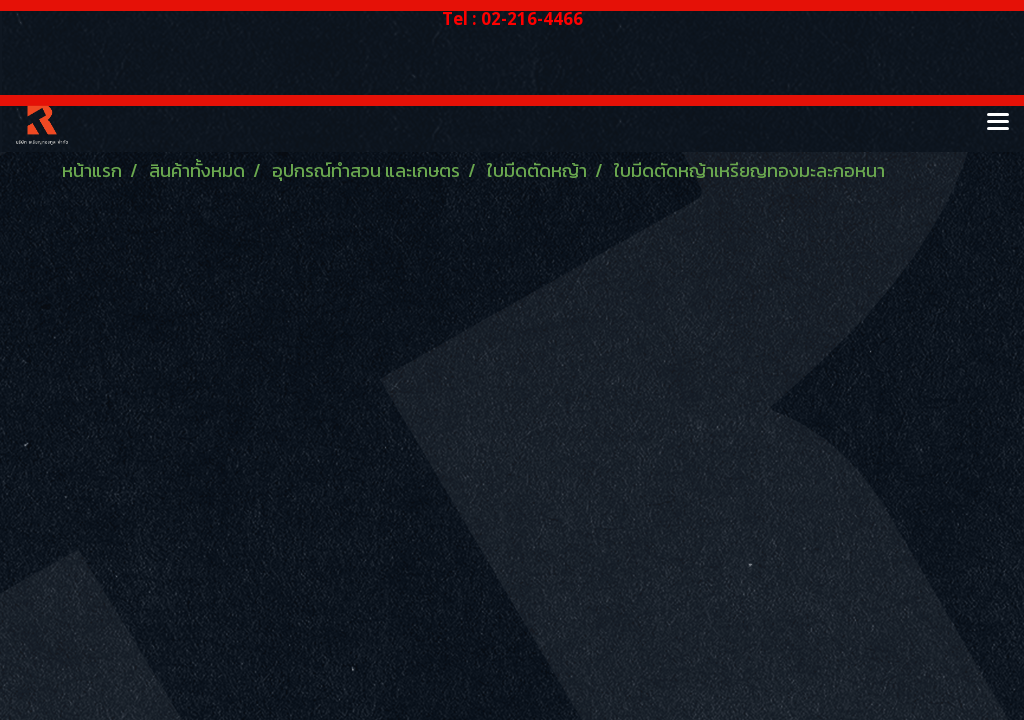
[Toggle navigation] (998, 123)
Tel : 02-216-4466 (512, 18)
